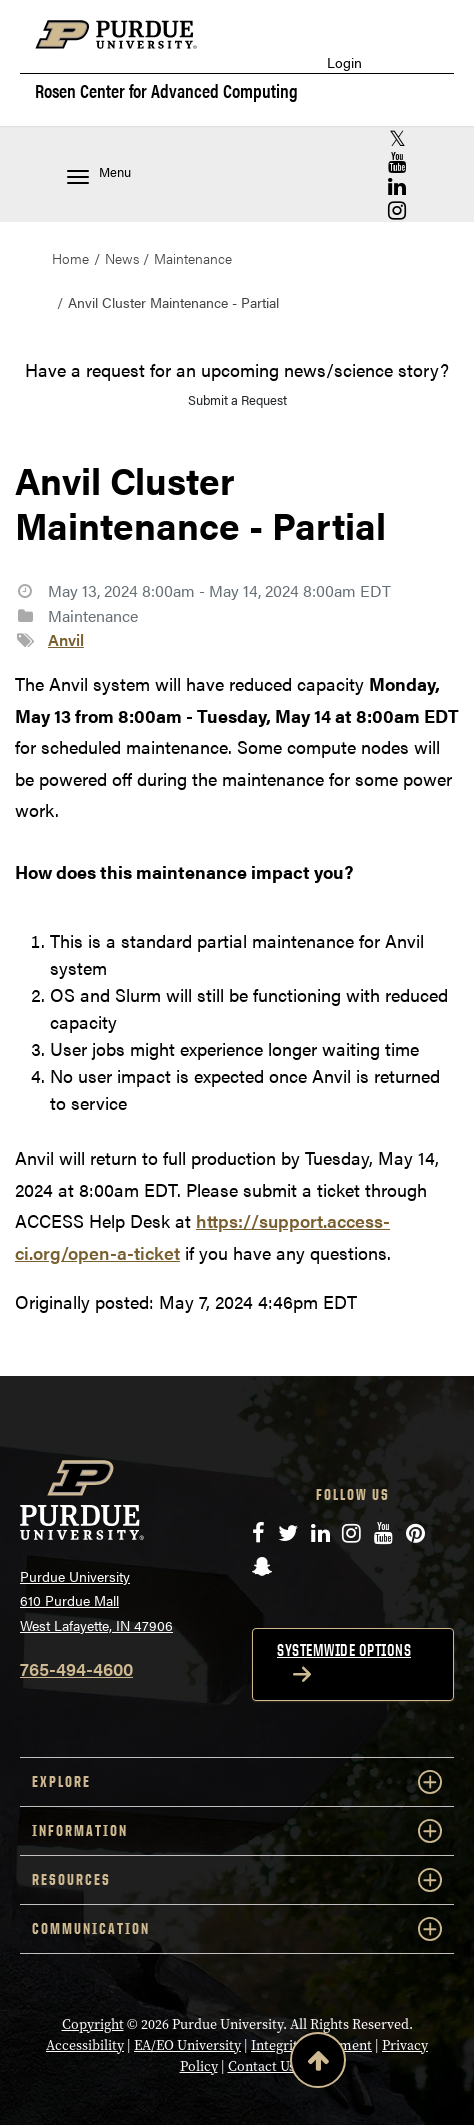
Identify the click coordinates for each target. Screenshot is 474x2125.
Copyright (93, 2024)
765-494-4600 (76, 1668)
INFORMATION (237, 1831)
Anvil (66, 639)
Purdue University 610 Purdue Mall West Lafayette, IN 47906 (96, 1600)
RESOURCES (237, 1880)
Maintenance (193, 258)
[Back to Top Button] (318, 2064)
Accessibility (85, 2045)
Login (344, 62)
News (122, 258)
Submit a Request (237, 399)
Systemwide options (344, 1650)
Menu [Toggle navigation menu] (99, 173)
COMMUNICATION (237, 1929)
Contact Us (261, 2066)
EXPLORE (237, 1782)
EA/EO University (187, 2045)
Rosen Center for (166, 91)
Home (70, 258)
